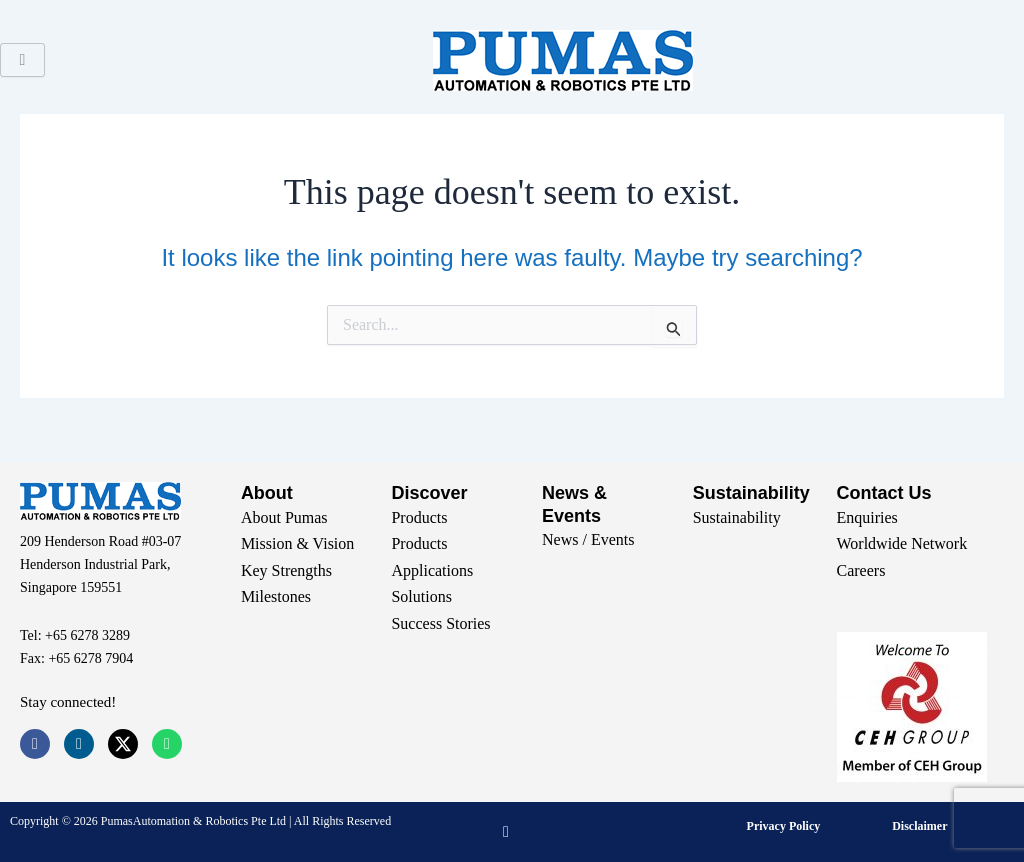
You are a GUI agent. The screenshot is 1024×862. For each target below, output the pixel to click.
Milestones (276, 596)
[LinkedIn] (79, 744)
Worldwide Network (902, 543)
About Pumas (284, 517)
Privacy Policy (784, 826)
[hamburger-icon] (22, 60)
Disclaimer (919, 826)
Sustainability (737, 517)
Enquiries (867, 517)
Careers (861, 570)
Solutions (421, 596)
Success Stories (440, 623)
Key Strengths (286, 570)
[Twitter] (123, 744)
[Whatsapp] (167, 744)
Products (419, 517)
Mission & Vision (297, 543)
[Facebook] (35, 744)
